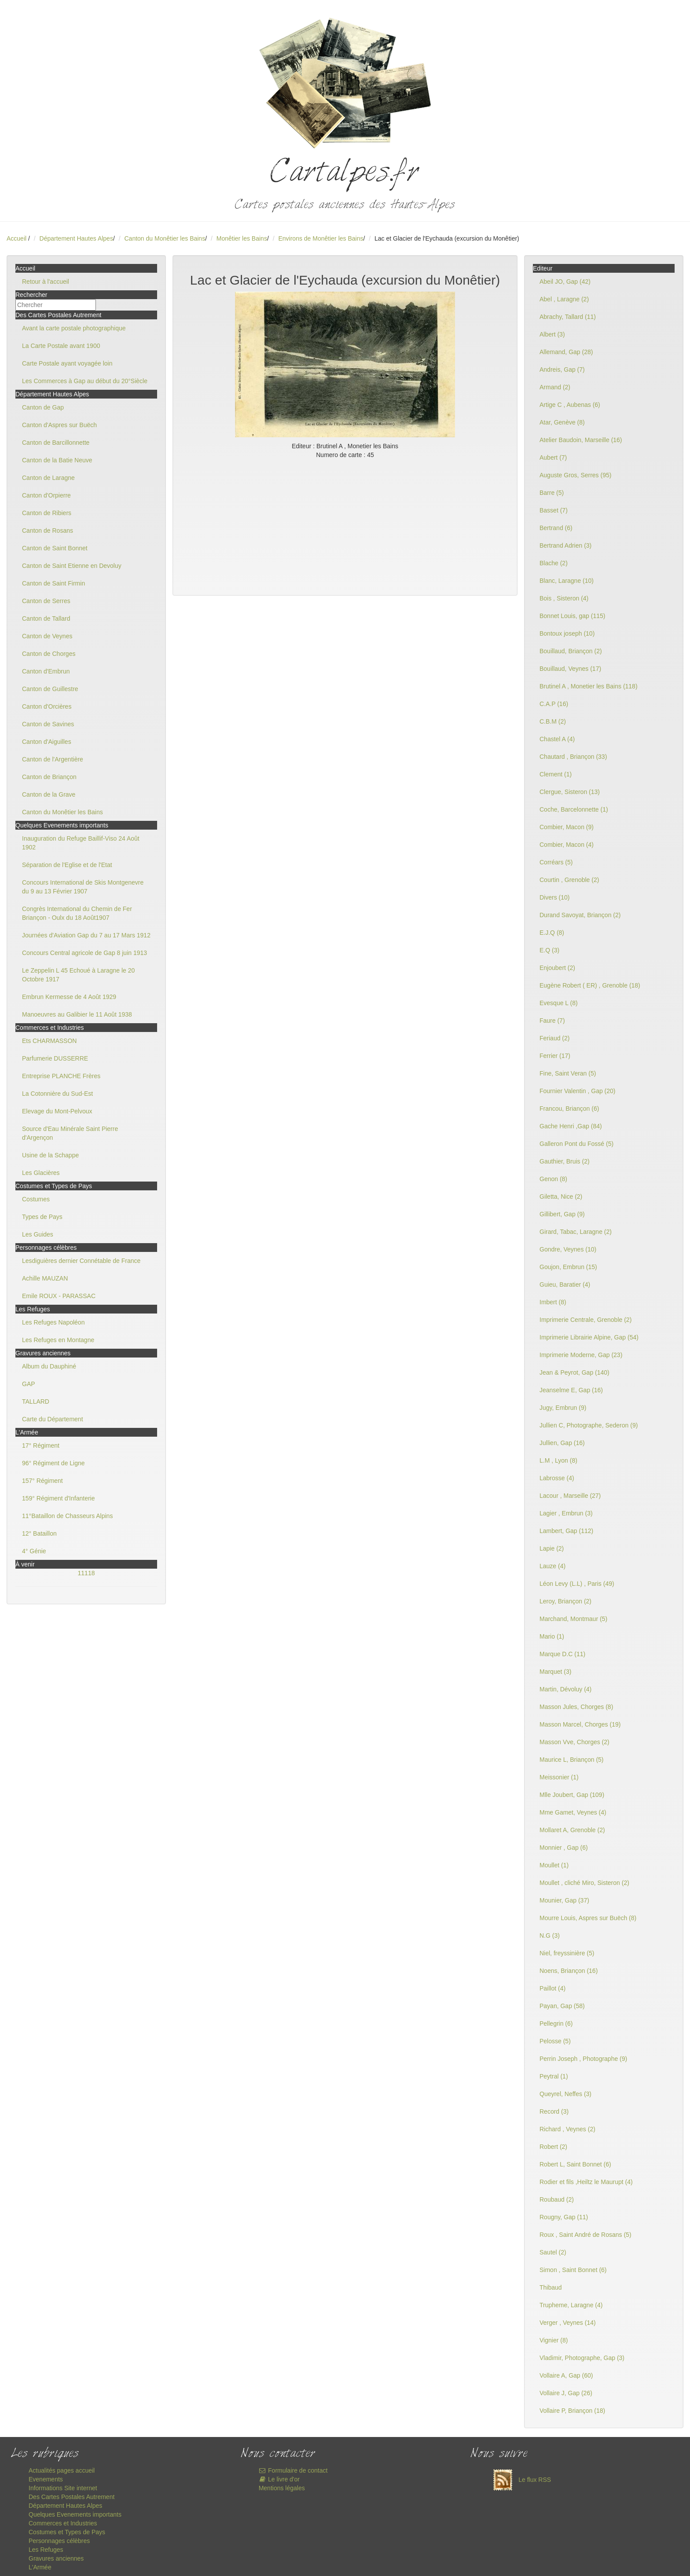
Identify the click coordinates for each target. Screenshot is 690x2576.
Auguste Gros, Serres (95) (575, 475)
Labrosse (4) (557, 1478)
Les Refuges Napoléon (53, 1322)
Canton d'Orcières (46, 706)
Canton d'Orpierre (46, 495)
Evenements (46, 2479)
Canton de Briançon (49, 776)
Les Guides (37, 1234)
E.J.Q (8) (552, 932)
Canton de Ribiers (46, 512)
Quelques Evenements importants (75, 2514)
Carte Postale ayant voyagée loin (67, 363)
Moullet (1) (554, 1865)
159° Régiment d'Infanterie (58, 1498)
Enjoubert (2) (557, 967)
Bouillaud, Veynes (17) (570, 668)
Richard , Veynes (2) (567, 2129)
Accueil (16, 238)
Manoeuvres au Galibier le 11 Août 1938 (77, 1014)
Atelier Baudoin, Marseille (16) (581, 439)
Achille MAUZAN (45, 1278)
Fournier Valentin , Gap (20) (578, 1090)
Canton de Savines (48, 724)
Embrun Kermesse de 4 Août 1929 (69, 996)
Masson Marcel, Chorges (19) (580, 1724)
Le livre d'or (279, 2479)
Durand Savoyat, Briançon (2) (580, 914)
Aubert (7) (553, 457)
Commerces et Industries (63, 2523)
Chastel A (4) (557, 739)
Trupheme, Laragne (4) (571, 2305)
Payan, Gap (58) (562, 2005)
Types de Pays (42, 1216)
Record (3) (554, 2111)
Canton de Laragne (48, 477)
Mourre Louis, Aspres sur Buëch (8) (588, 1917)
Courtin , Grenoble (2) (569, 879)
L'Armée (40, 2567)
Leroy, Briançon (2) (565, 1601)
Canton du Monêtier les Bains (164, 238)
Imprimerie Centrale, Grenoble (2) (585, 1319)
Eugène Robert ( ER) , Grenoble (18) (590, 985)
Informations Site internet (63, 2488)
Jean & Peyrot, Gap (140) (574, 1372)
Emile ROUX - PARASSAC (58, 1295)
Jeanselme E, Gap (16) (571, 1390)
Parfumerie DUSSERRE (55, 1058)
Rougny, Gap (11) (564, 2217)
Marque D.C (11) (562, 1654)
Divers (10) (554, 897)
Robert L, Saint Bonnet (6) (575, 2164)
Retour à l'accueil (45, 281)
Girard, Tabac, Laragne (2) (576, 1231)
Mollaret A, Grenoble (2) (572, 1829)
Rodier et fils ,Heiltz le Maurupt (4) (586, 2181)
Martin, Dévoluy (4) (565, 1689)
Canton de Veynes (47, 636)
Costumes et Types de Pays (67, 2532)
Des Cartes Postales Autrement (71, 2496)
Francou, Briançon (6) (569, 1108)
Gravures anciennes (56, 2558)
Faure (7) (552, 1020)
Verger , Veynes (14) (568, 2322)
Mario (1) (552, 1636)
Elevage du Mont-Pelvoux (57, 1111)
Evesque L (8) (559, 1002)
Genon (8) (553, 1178)
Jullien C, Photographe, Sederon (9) (589, 1425)
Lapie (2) (552, 1548)
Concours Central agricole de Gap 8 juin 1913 (84, 952)
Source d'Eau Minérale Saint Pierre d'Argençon (70, 1133)
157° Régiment (42, 1480)
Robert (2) (553, 2146)
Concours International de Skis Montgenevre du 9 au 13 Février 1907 (82, 887)
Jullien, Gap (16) (562, 1442)
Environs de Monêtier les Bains (320, 238)
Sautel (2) (553, 2252)
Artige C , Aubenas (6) (570, 404)
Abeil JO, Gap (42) (565, 281)
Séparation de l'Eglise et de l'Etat (67, 864)
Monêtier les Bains (242, 238)
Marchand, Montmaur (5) (573, 1618)
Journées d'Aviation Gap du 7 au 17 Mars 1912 (86, 935)
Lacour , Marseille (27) (570, 1495)
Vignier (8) (554, 2340)
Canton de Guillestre (50, 688)
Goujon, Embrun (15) (568, 1266)
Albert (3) (552, 334)
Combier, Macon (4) (567, 844)
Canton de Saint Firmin (53, 583)
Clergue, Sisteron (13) (570, 791)
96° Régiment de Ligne (53, 1463)
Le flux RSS (519, 2479)
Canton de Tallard (46, 618)
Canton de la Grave (48, 794)
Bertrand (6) (556, 527)
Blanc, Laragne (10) (567, 580)
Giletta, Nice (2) (561, 1196)
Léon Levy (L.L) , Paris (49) (577, 1583)
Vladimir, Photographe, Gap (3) (582, 2357)
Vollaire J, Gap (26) (566, 2393)
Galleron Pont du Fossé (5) (576, 1143)
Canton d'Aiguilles (46, 741)
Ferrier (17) (555, 1055)
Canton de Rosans (47, 530)
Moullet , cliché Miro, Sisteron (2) (584, 1882)
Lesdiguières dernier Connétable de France (81, 1260)
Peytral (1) (554, 2076)
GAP (28, 1383)
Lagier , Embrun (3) (566, 1513)
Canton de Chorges (48, 653)
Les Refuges (46, 2549)
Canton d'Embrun (46, 671)
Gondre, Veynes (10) (568, 1249)
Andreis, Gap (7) (562, 369)
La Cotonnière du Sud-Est (57, 1093)
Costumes (36, 1199)
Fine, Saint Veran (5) (568, 1073)
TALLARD (35, 1401)
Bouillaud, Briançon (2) (571, 651)
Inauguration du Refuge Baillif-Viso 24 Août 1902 (80, 843)
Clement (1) (556, 774)
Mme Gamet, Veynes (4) (573, 1812)
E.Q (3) (549, 950)
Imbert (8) (553, 1302)
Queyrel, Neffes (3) (565, 2093)
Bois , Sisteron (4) (564, 598)
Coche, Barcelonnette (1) (574, 809)
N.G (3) (550, 1935)
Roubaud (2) (557, 2199)
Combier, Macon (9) (567, 827)
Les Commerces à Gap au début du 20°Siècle (84, 380)
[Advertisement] (345, 525)
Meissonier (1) (559, 1777)
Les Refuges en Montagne (58, 1339)
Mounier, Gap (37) (564, 1900)
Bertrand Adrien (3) (565, 545)
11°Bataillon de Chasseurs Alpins (67, 1515)
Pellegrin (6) (556, 2023)
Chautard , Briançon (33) (573, 756)
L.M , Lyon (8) (558, 1460)
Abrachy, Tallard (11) (568, 316)
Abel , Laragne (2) (564, 299)
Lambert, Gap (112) (566, 1530)
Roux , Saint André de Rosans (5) (585, 2234)
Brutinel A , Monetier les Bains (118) (589, 686)
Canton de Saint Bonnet (55, 548)
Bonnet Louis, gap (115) (572, 615)
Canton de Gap (43, 407)
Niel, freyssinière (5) (567, 1953)
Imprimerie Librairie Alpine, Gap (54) (589, 1337)
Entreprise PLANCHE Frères (61, 1075)
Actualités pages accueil (62, 2470)
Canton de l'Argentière (52, 759)
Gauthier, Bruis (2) (565, 1161)
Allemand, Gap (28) (566, 351)
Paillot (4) (552, 1988)
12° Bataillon (39, 1533)
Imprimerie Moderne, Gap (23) (581, 1354)
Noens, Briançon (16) (569, 1970)
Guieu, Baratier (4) (565, 1284)
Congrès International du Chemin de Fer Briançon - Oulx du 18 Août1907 (77, 913)
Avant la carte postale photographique (74, 328)
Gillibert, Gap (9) (562, 1214)
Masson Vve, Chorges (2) (574, 1741)
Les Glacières (41, 1172)
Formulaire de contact (293, 2470)
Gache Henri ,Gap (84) (571, 1126)
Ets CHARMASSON (49, 1040)
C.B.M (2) (553, 721)
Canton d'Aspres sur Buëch (59, 424)
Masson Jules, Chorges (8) (576, 1706)
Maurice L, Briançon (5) (572, 1759)
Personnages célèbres (59, 2540)
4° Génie (34, 1551)
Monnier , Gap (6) (564, 1847)
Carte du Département (52, 1419)
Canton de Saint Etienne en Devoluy (71, 565)
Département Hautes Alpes (76, 238)
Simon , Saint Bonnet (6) (573, 2269)
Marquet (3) (555, 1671)
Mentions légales (282, 2488)
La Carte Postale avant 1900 (61, 345)
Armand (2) (555, 387)
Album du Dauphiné (49, 1366)
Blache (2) (554, 563)
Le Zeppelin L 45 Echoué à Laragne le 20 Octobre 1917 (78, 975)
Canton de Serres (46, 600)
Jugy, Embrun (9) (563, 1407)
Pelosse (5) (555, 2041)
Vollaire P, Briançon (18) (572, 2410)
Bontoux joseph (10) (567, 633)
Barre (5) (552, 492)
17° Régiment (40, 1445)
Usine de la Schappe (50, 1155)
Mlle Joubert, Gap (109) (572, 1794)
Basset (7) (554, 510)
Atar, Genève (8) (562, 422)
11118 (86, 1573)
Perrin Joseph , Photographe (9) (583, 2058)
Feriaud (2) (554, 1038)
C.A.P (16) (554, 703)
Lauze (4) (552, 1566)
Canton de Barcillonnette (55, 442)
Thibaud (551, 2287)
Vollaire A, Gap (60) (566, 2375)
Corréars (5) (556, 862)
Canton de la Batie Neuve (57, 460)
